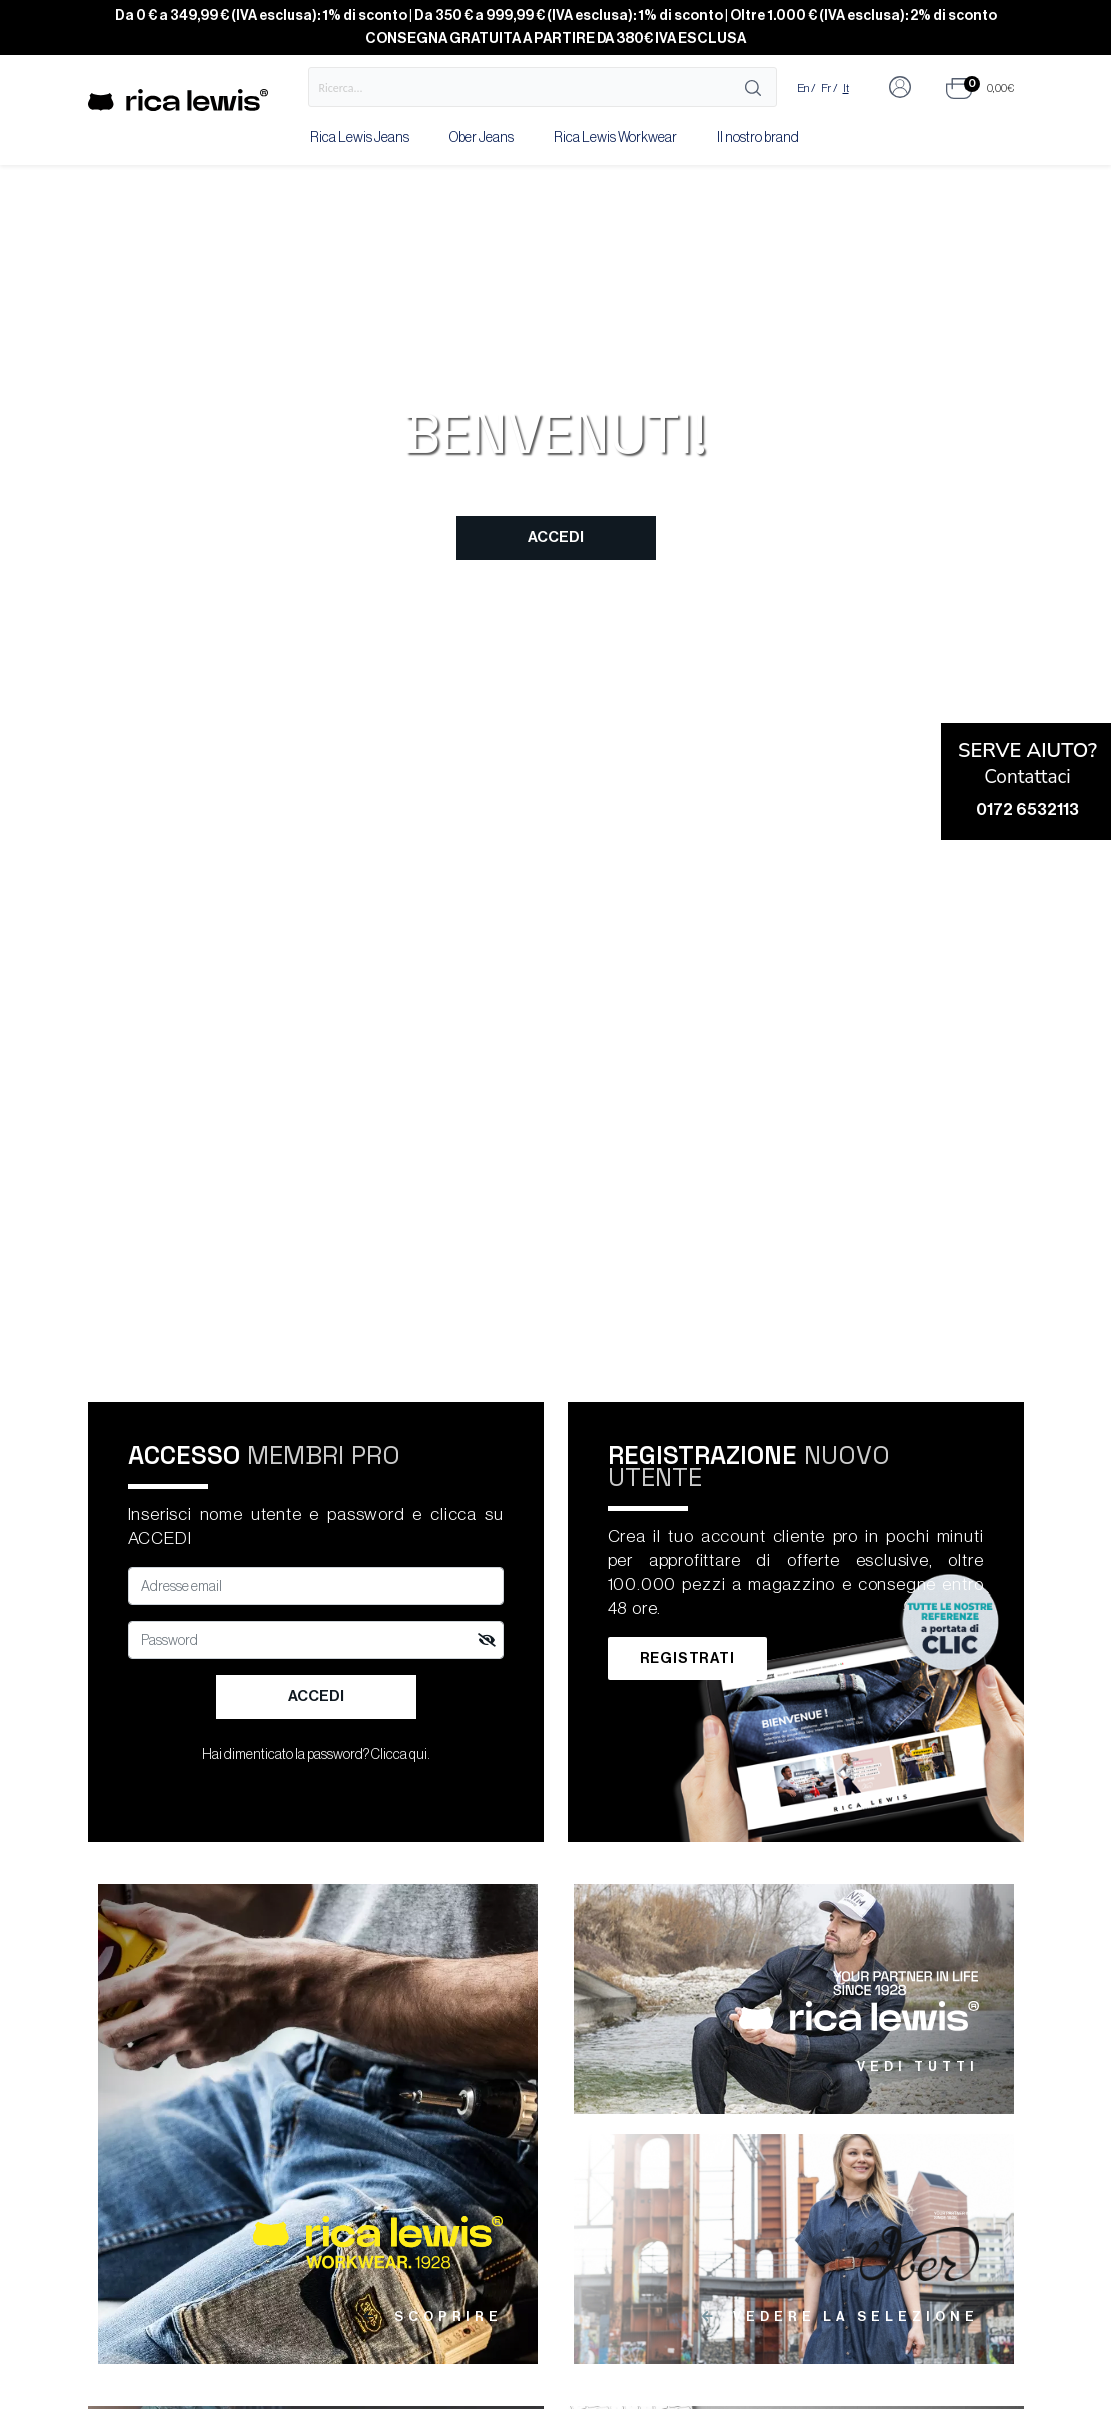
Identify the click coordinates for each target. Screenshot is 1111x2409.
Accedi (556, 537)
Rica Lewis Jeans (359, 138)
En (803, 88)
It (846, 88)
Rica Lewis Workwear (615, 138)
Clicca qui (399, 1755)
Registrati (687, 1658)
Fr (826, 88)
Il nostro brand (758, 138)
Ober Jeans (481, 138)
